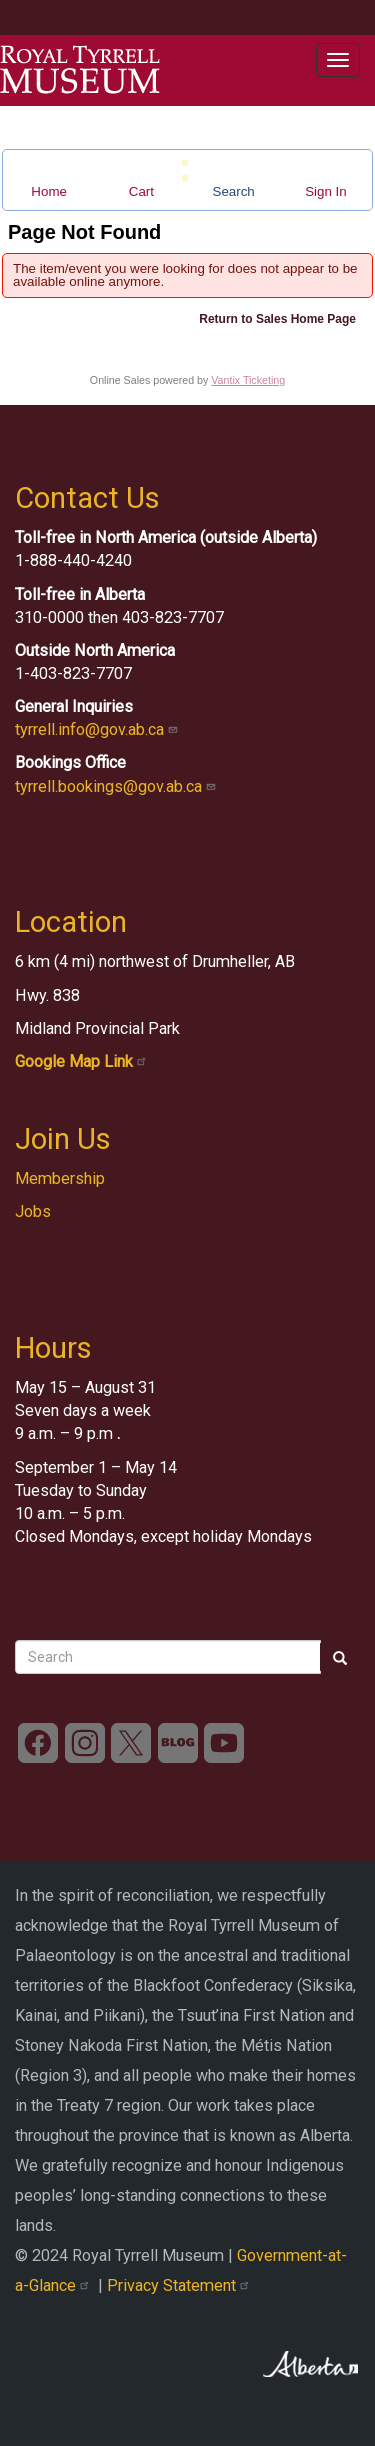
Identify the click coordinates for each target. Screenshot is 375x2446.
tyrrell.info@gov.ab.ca (98, 729)
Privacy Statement (180, 2285)
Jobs (33, 1211)
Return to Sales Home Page (277, 319)
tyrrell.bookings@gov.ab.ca (117, 786)
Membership (60, 1178)
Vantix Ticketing (248, 380)
